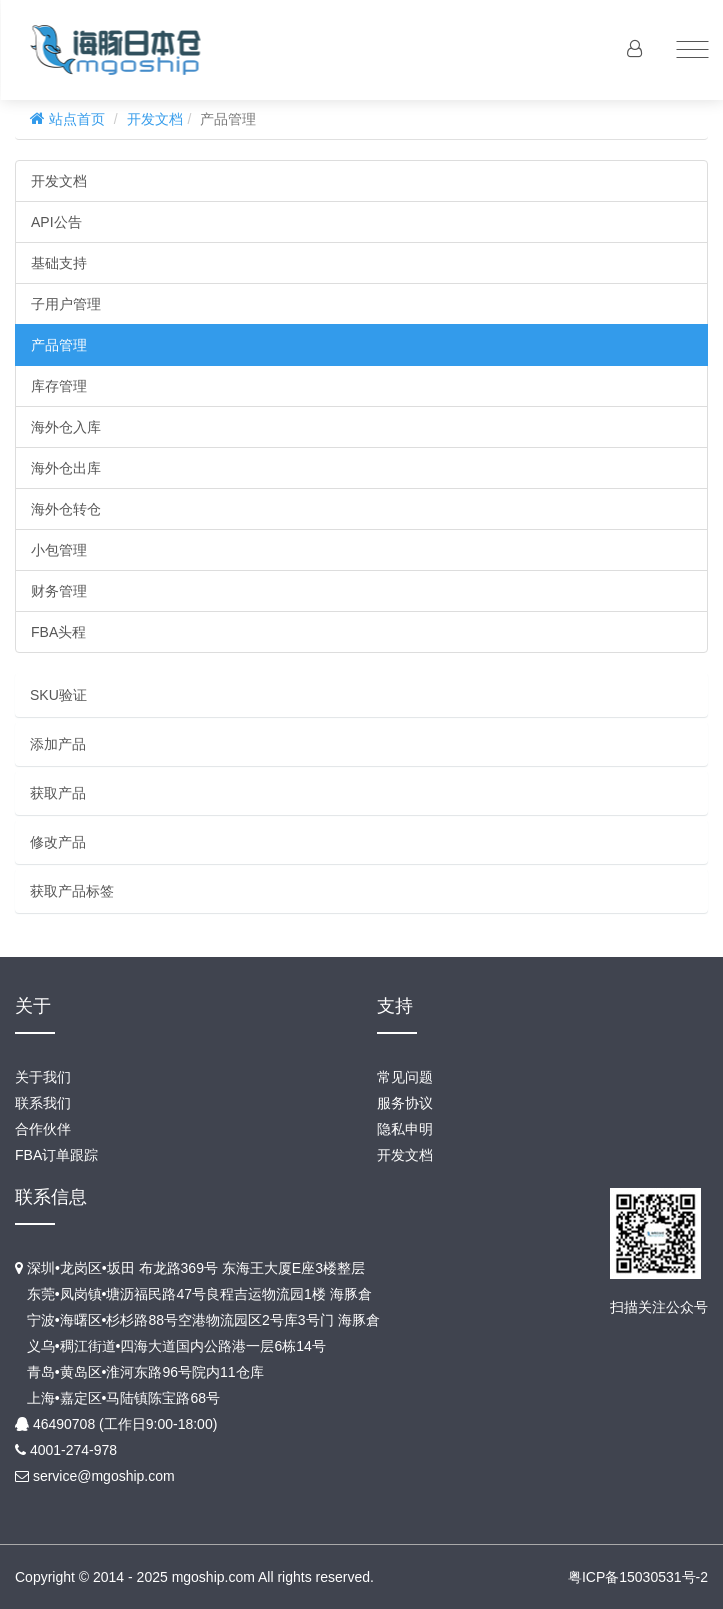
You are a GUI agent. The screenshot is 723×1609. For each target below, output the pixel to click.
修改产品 (58, 842)
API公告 (56, 222)
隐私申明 (405, 1129)
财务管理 (59, 591)
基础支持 (59, 263)
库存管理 (59, 386)
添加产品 (58, 744)
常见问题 (405, 1077)
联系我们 (43, 1103)
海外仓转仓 (66, 509)
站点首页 (75, 119)
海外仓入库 (66, 427)
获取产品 (58, 793)
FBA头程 (58, 632)
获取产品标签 (72, 891)
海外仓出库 (66, 468)
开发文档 (155, 119)
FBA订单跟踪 (56, 1155)
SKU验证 (58, 695)
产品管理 (59, 345)
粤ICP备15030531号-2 (638, 1577)
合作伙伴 (43, 1129)
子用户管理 (66, 304)
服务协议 (405, 1103)
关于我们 (43, 1077)
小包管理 (59, 550)
